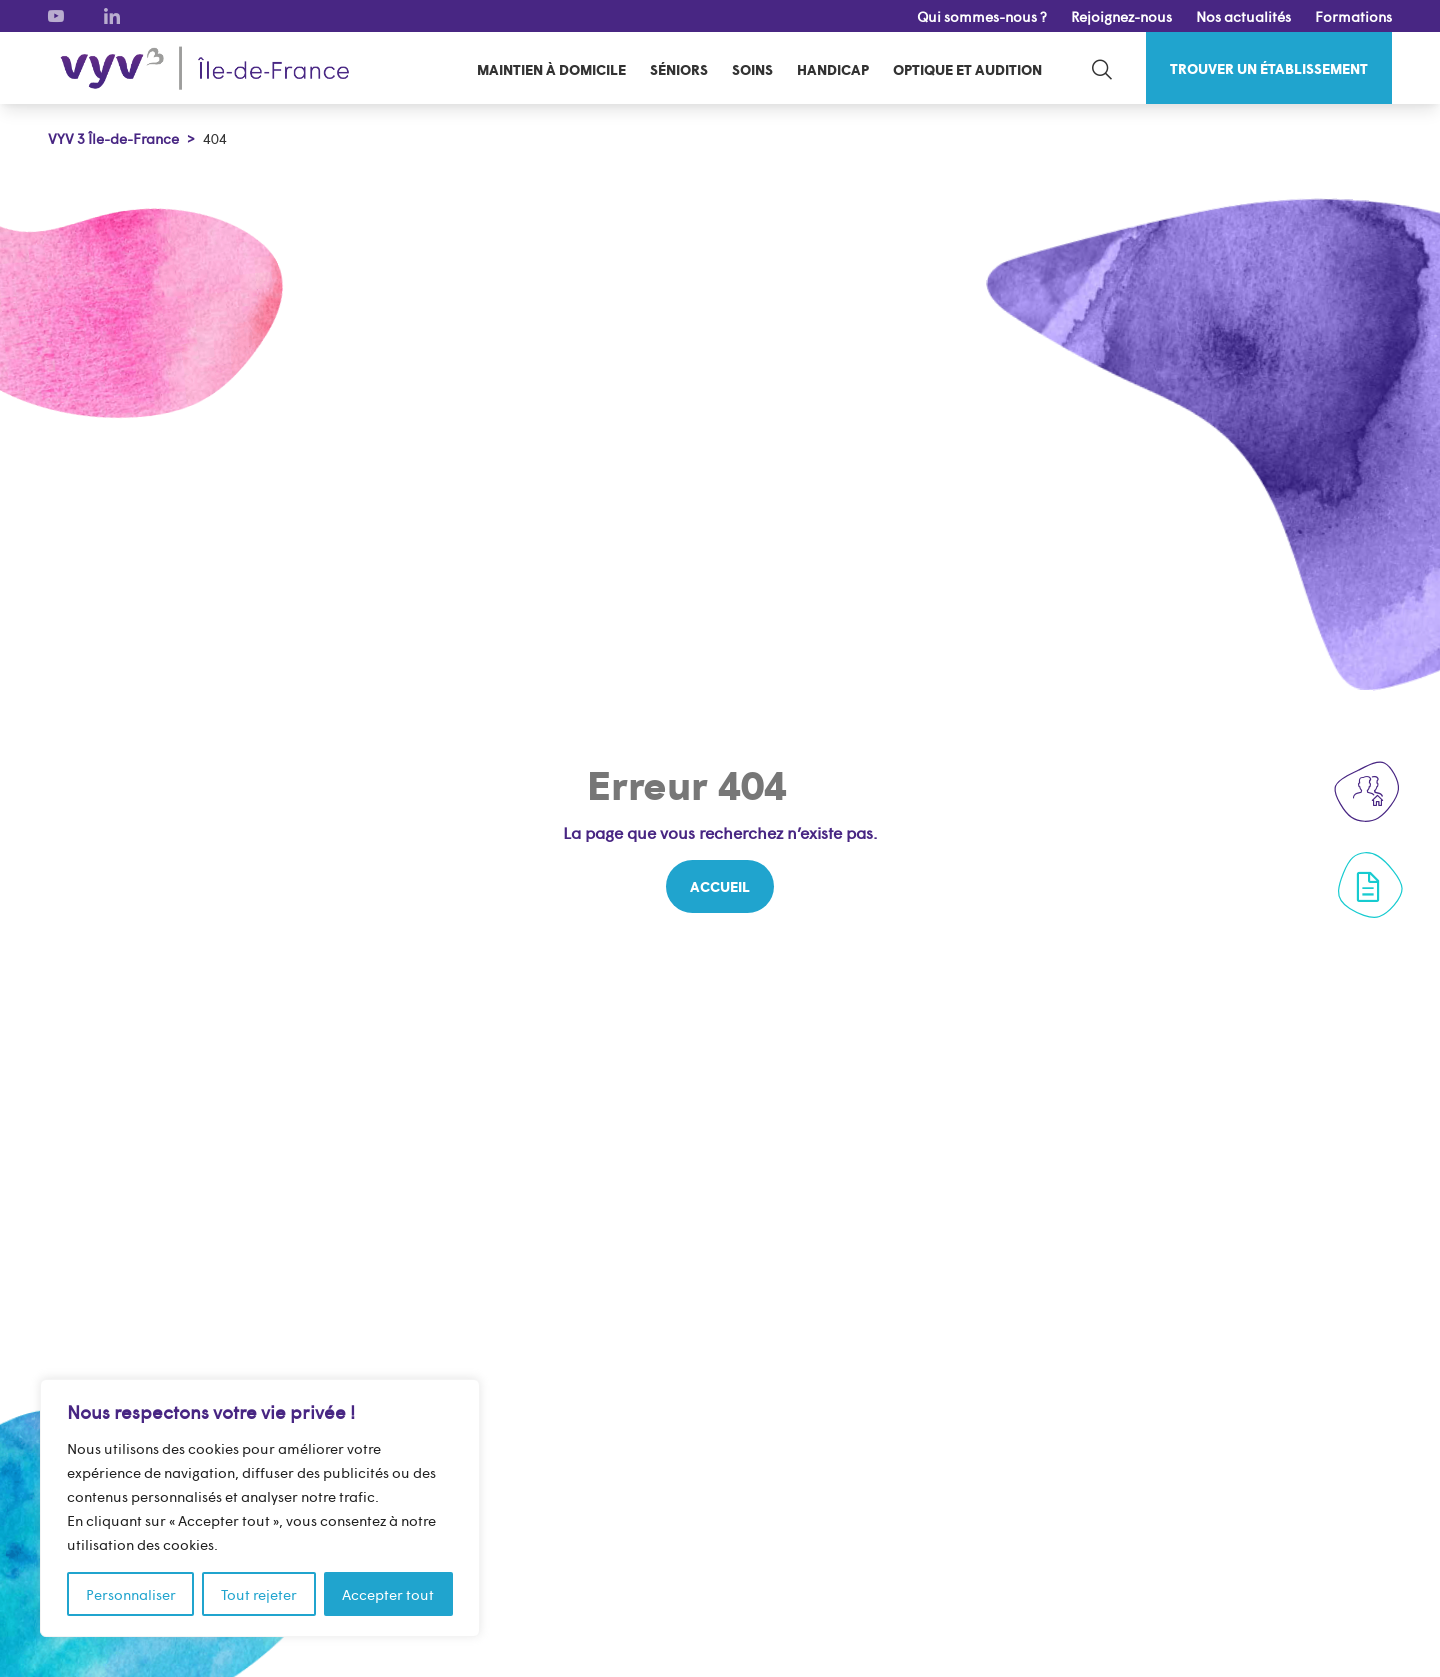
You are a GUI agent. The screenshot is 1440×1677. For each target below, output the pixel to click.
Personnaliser (131, 1594)
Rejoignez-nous (1121, 16)
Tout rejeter (259, 1594)
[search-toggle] (1102, 68)
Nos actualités (1243, 16)
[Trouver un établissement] (1269, 68)
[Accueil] (720, 886)
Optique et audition (967, 69)
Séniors (679, 69)
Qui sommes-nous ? (982, 16)
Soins (752, 69)
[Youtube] (56, 16)
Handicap (833, 69)
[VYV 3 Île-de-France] (205, 68)
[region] (260, 1508)
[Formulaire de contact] (1368, 887)
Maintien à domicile (551, 69)
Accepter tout (388, 1594)
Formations (1353, 16)
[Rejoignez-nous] (1368, 791)
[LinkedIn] (112, 16)
